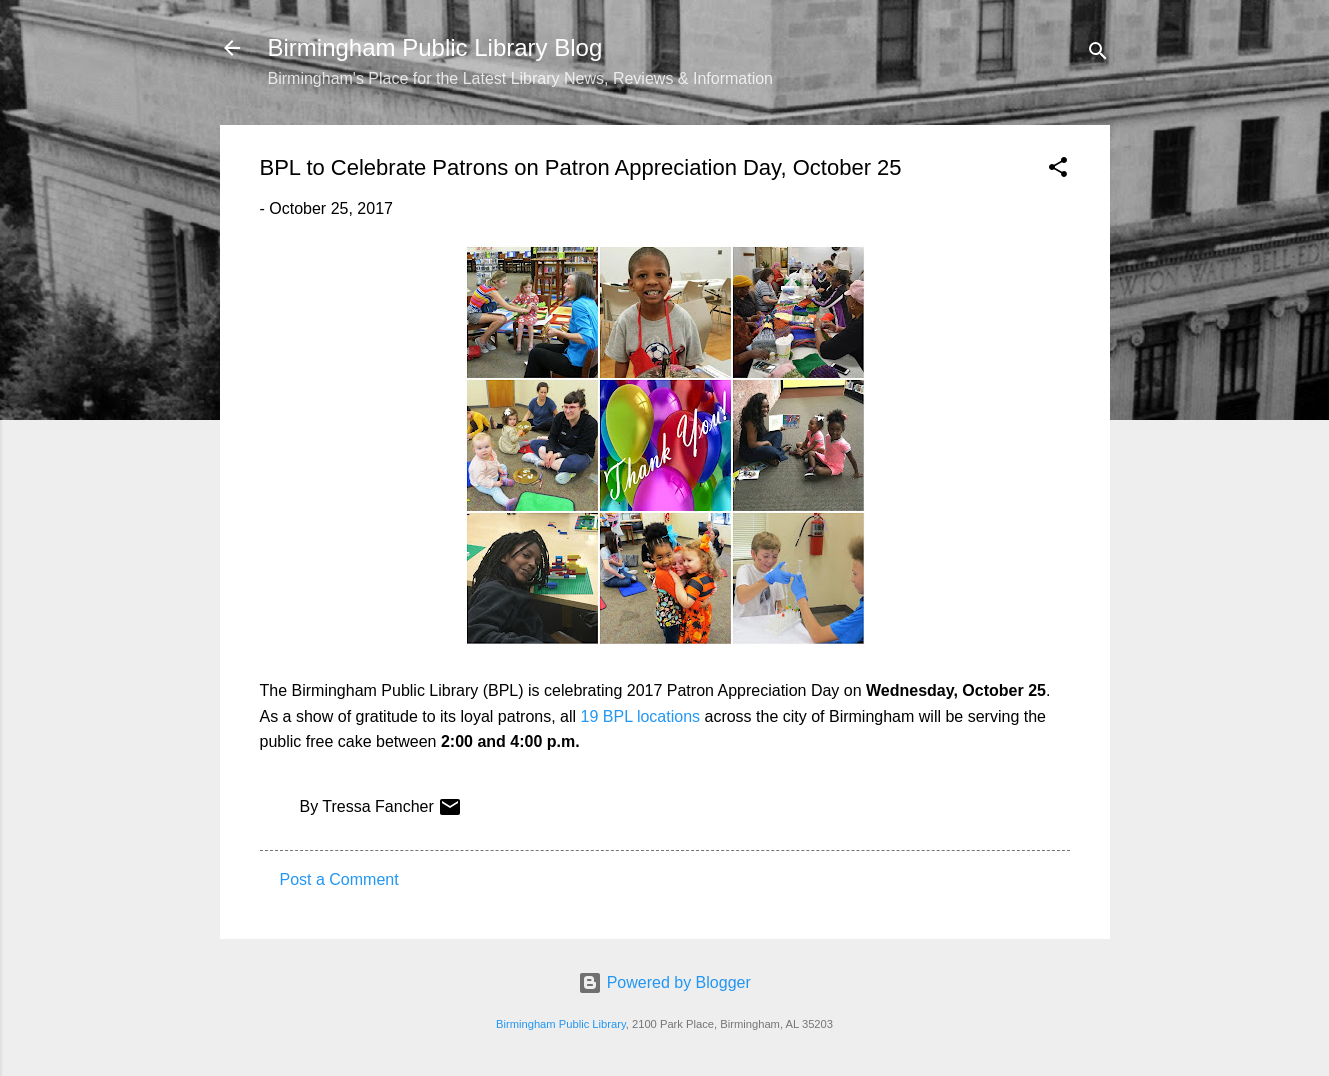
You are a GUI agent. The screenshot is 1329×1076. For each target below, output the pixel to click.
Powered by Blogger (664, 982)
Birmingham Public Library (561, 1024)
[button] (1058, 170)
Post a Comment (339, 879)
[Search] (1098, 54)
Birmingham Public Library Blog (435, 47)
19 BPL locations (640, 716)
